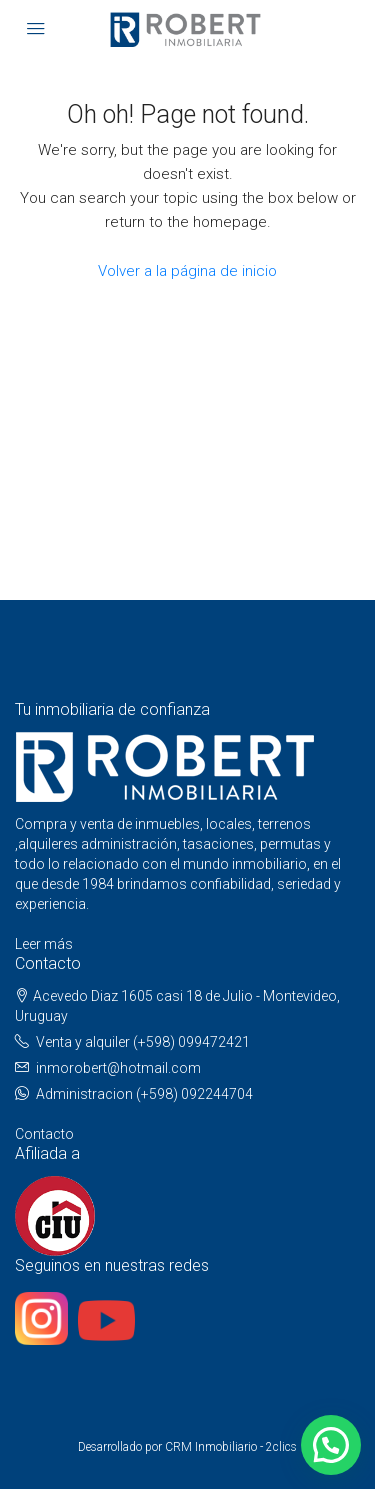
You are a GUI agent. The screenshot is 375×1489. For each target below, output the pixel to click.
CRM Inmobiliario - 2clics (231, 1447)
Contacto (44, 1134)
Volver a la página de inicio (187, 271)
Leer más (44, 944)
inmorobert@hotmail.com (118, 1068)
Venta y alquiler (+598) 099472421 (143, 1042)
